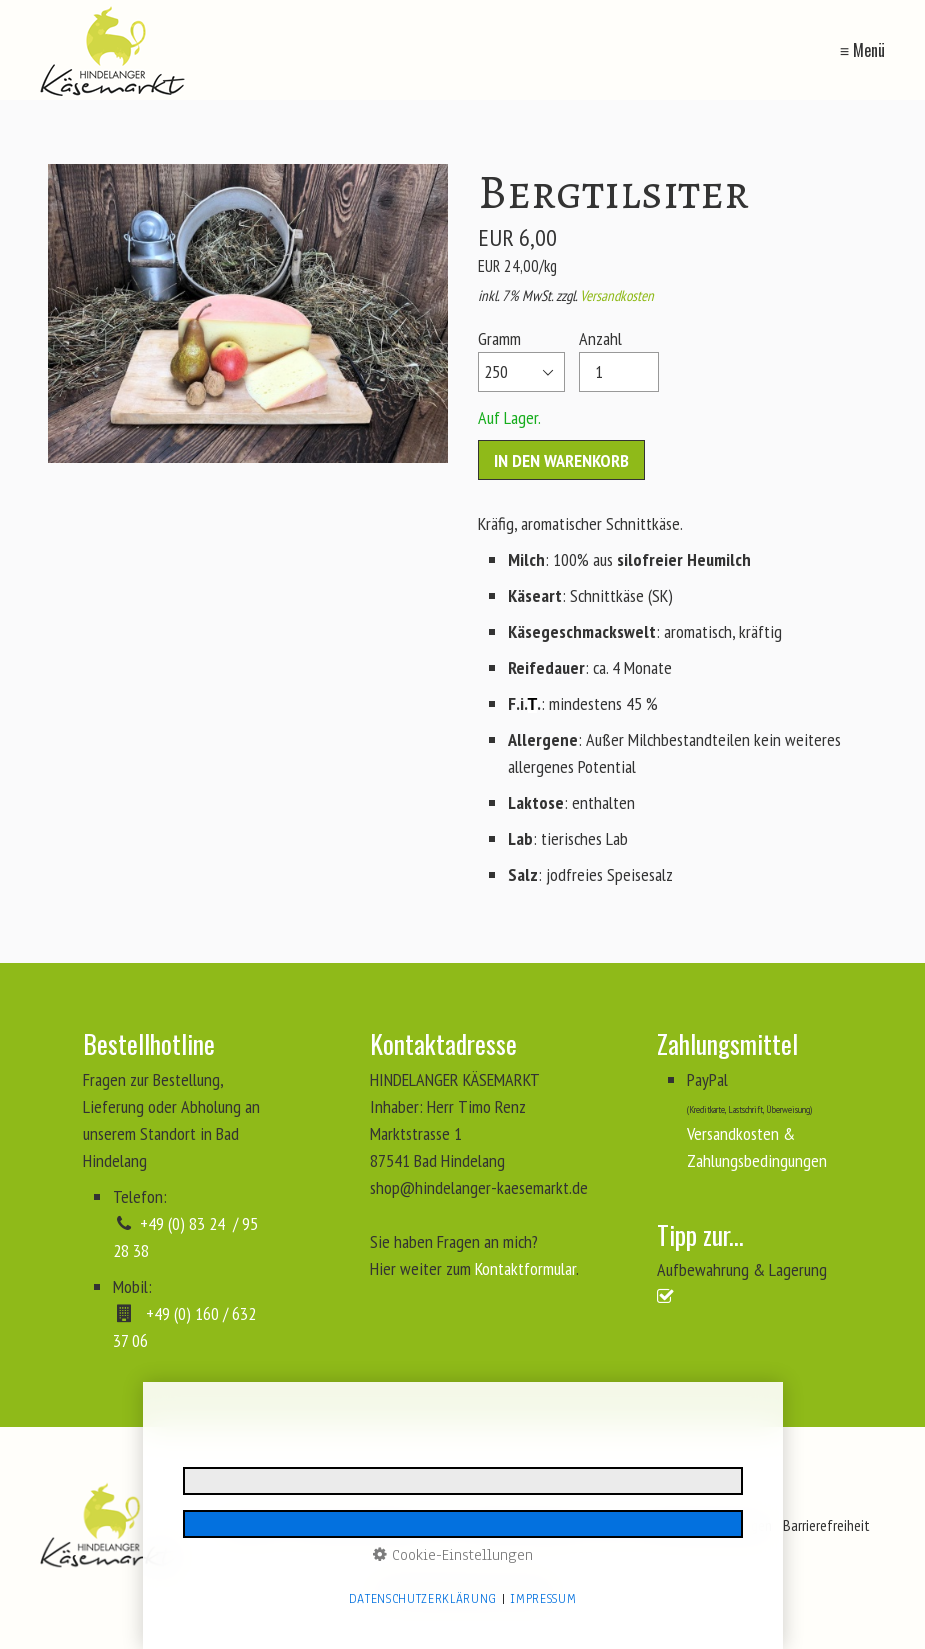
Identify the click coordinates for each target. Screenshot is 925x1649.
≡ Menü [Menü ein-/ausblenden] (862, 50)
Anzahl (619, 359)
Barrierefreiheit (826, 1525)
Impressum (543, 1598)
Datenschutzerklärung (423, 1598)
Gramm (521, 359)
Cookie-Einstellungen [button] (453, 1555)
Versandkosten (617, 295)
